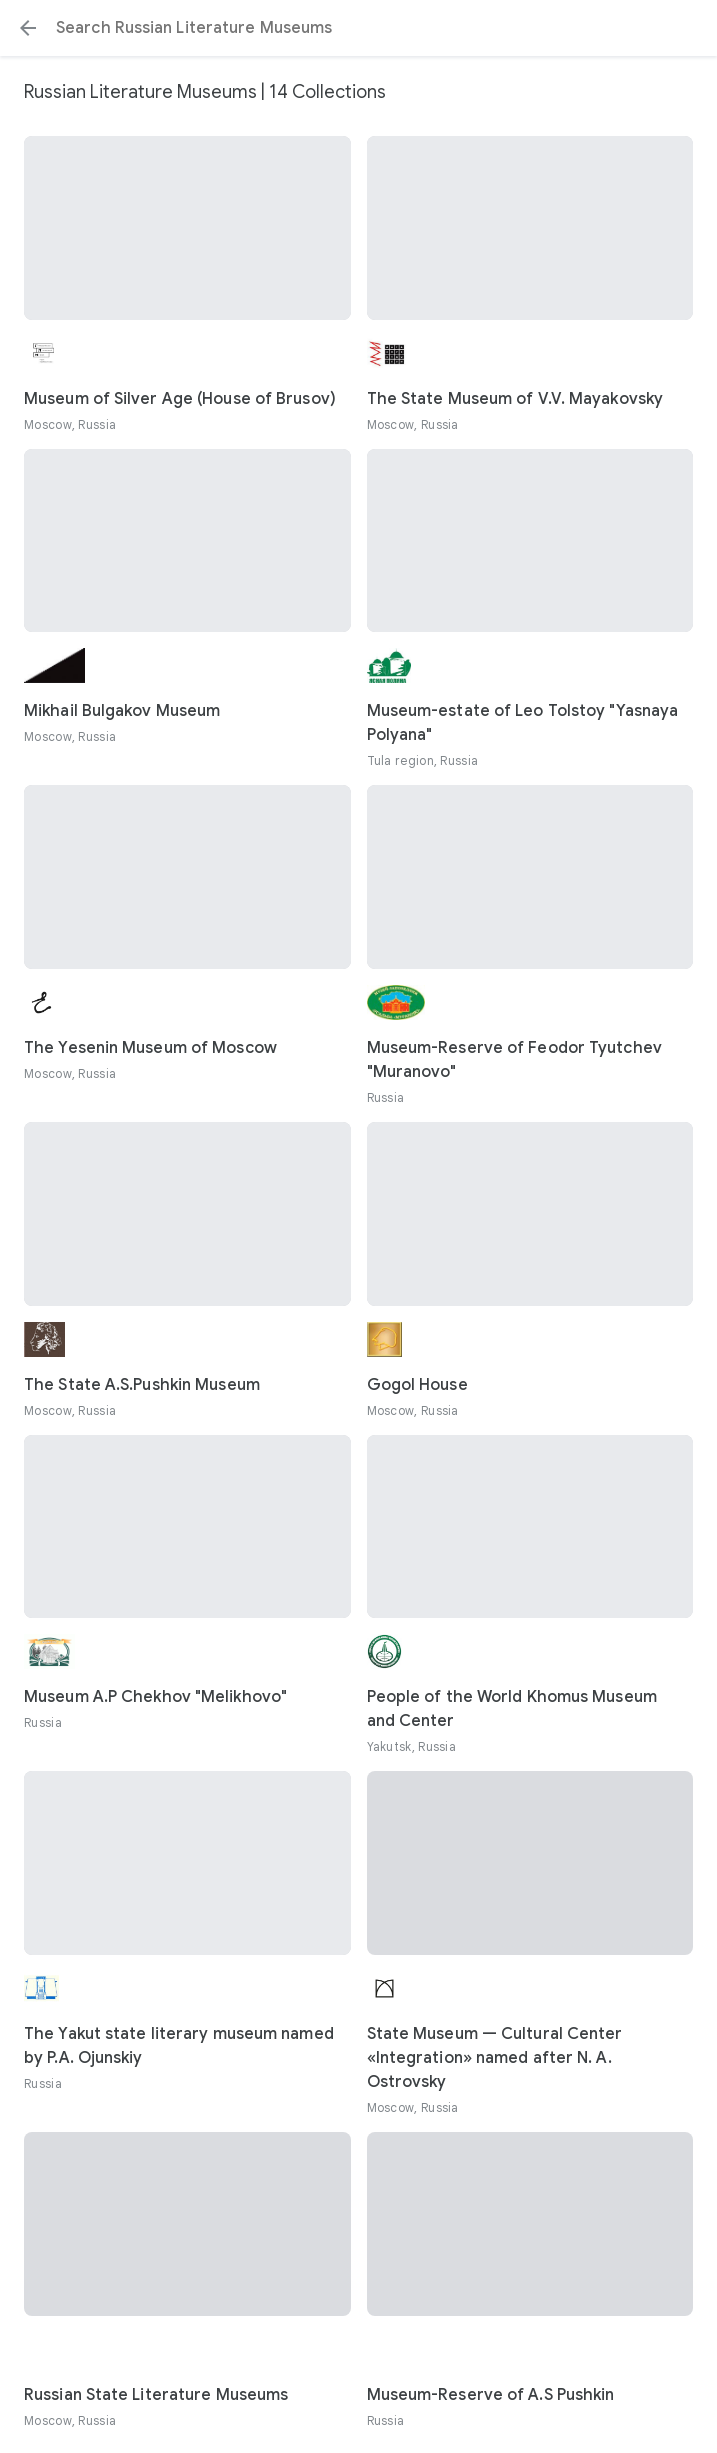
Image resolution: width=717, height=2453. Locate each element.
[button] (28, 28)
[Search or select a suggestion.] (358, 28)
